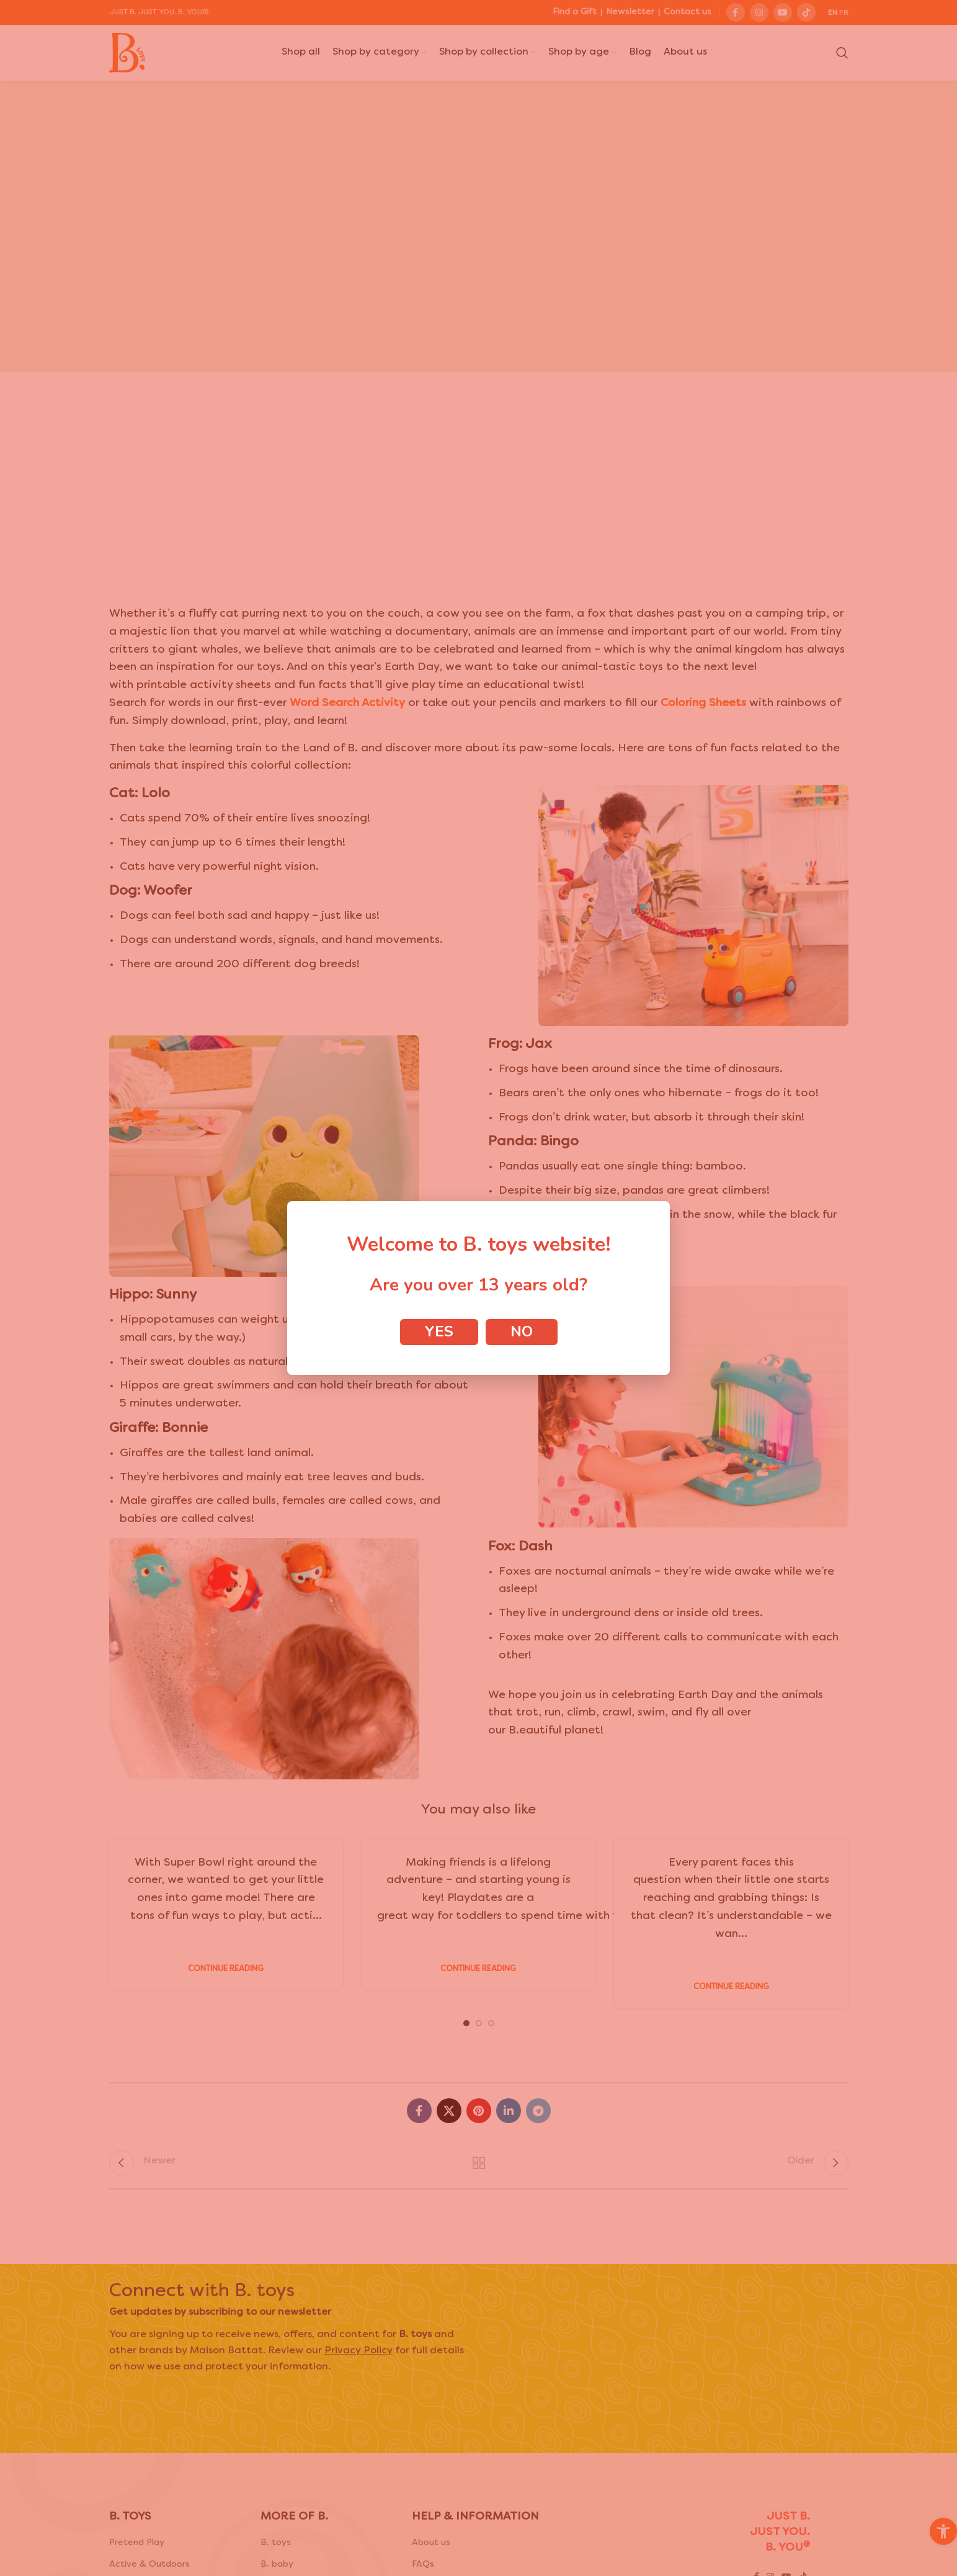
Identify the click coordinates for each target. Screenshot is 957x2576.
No (521, 1331)
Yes (439, 1331)
